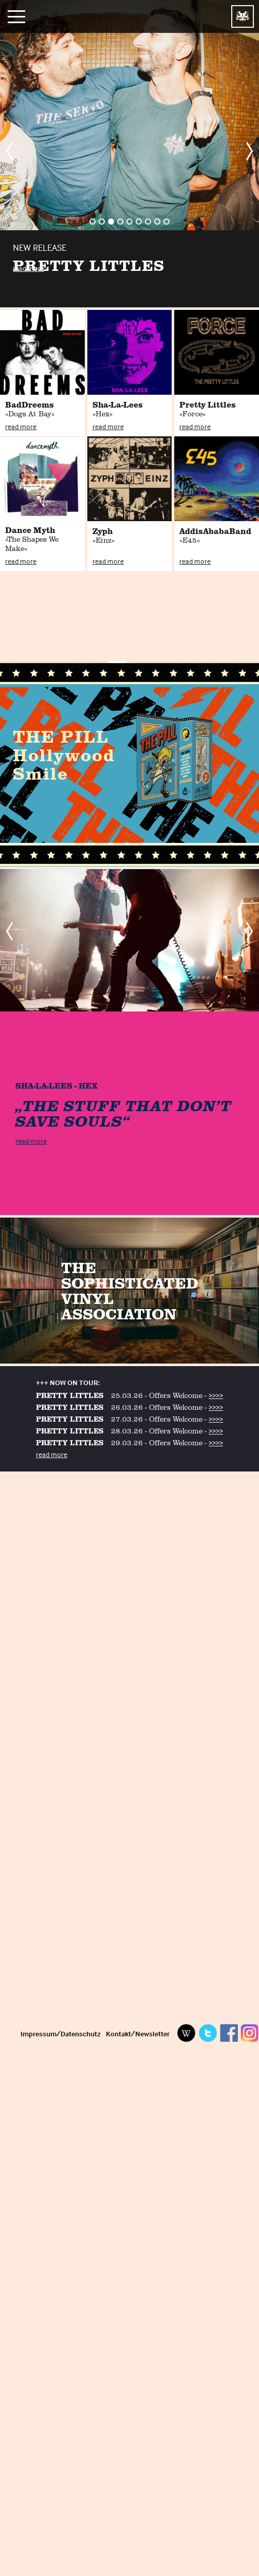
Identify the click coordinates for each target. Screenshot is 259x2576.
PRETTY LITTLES (69, 1395)
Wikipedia (186, 2033)
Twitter (207, 2033)
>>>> (216, 1395)
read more (28, 268)
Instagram (249, 2033)
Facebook (228, 2033)
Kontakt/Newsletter (138, 2033)
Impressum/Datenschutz (61, 2033)
